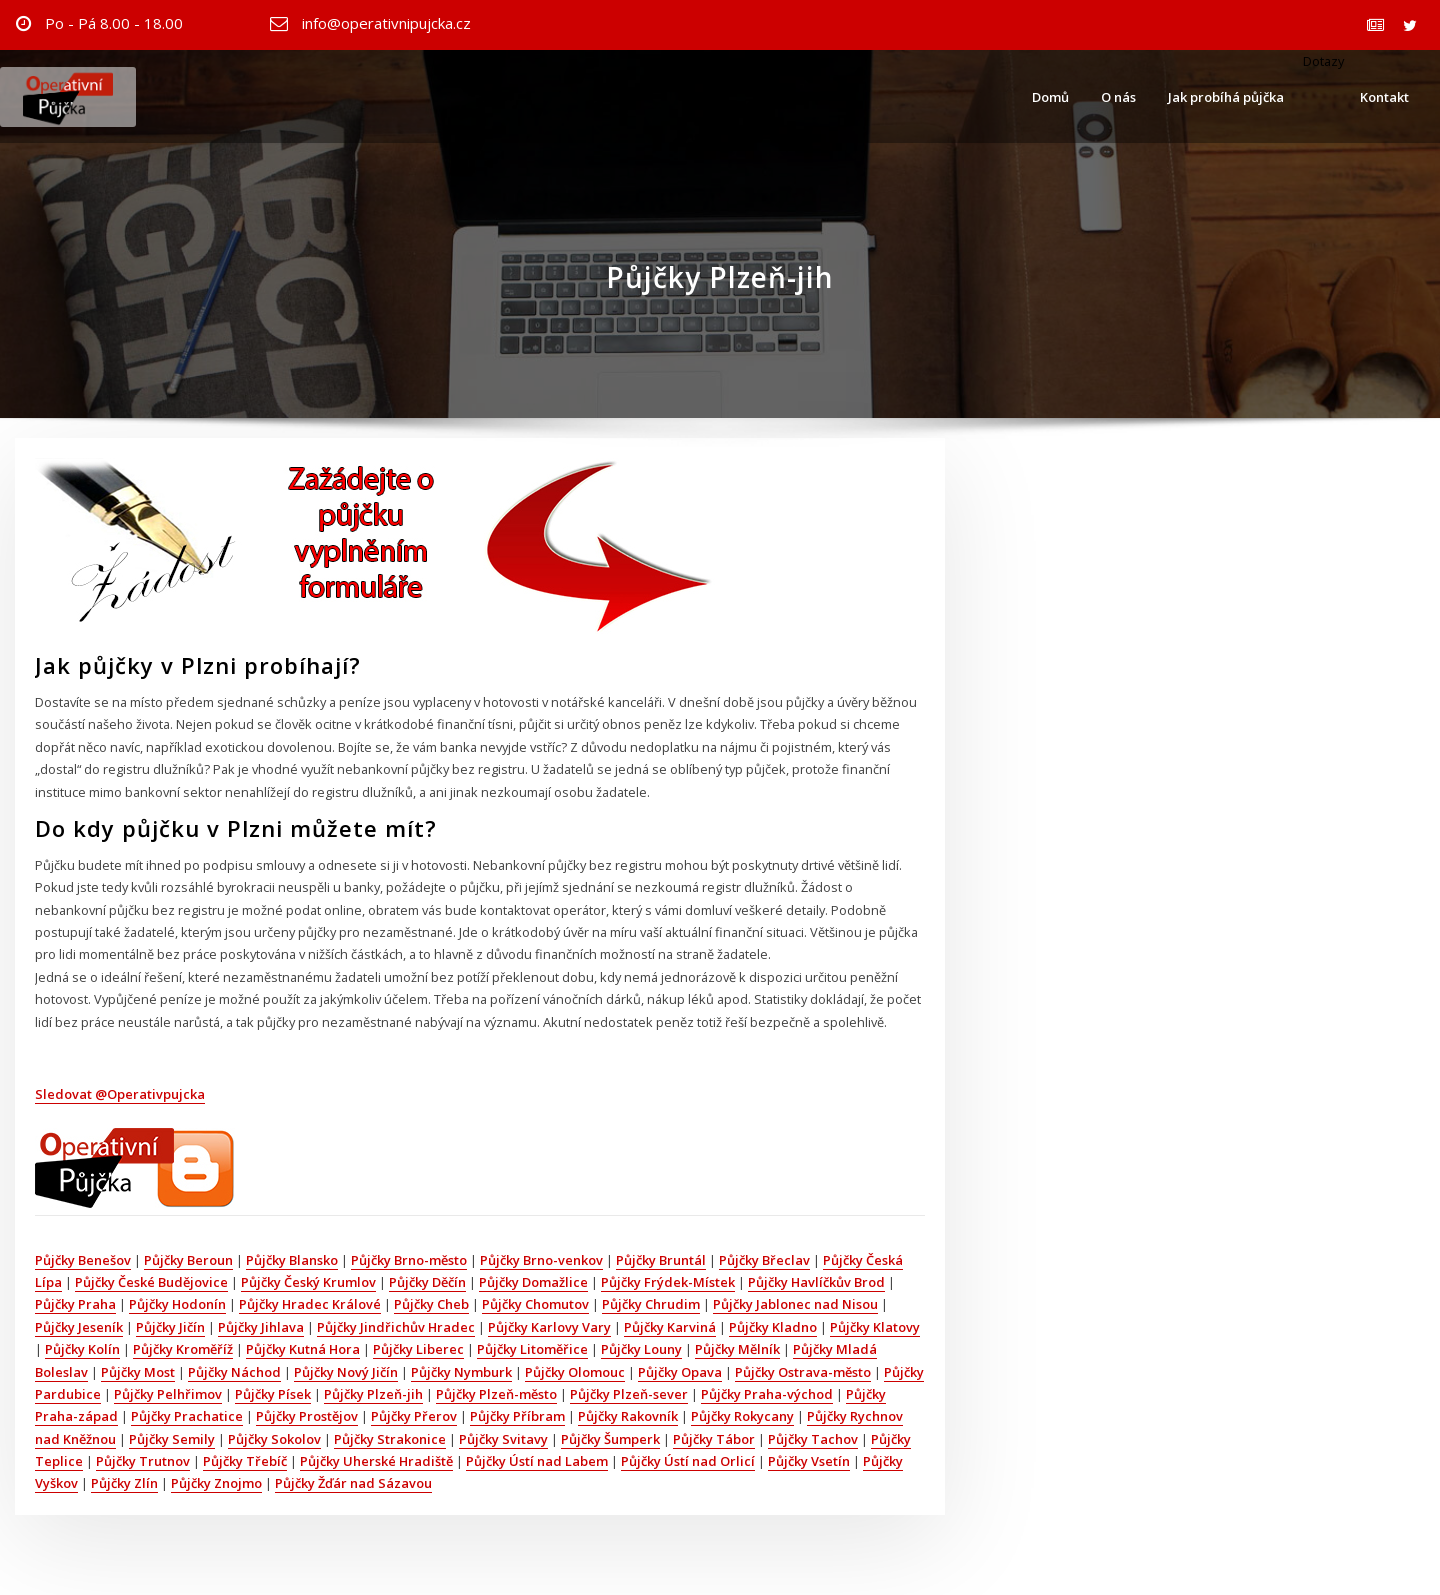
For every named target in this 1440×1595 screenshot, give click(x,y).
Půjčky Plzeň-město (496, 1394)
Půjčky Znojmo (216, 1483)
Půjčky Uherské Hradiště (376, 1461)
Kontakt (1384, 97)
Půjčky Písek (273, 1394)
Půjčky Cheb (431, 1304)
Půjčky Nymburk (461, 1372)
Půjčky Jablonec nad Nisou (795, 1304)
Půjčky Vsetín (809, 1461)
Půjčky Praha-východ (767, 1394)
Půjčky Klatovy (875, 1327)
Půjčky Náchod (234, 1372)
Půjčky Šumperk (610, 1439)
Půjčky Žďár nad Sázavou (353, 1483)
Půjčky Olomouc (575, 1372)
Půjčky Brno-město (409, 1260)
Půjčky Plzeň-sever (629, 1394)
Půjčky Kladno (773, 1327)
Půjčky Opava (680, 1372)
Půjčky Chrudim (651, 1304)
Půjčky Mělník (737, 1349)
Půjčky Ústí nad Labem (537, 1461)
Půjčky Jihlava (261, 1327)
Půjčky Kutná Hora (303, 1349)
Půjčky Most (138, 1372)
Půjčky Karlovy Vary (549, 1327)
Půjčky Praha (75, 1304)
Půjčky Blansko (292, 1260)
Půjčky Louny (641, 1349)
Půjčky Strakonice (390, 1439)
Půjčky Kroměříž (183, 1349)
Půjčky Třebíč (245, 1461)
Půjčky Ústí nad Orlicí (688, 1461)
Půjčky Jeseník (79, 1327)
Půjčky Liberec (418, 1349)
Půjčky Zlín (124, 1483)
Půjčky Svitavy (503, 1439)
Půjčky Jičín (170, 1327)
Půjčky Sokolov (274, 1439)
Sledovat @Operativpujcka (120, 1094)
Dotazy (1322, 61)
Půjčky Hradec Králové (310, 1304)
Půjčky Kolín (82, 1349)
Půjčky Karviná (670, 1327)
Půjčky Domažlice (533, 1282)
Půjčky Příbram (517, 1416)
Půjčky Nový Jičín (346, 1372)
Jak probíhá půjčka (1226, 97)
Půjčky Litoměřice (532, 1349)
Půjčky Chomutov (535, 1304)
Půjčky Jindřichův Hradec (396, 1327)
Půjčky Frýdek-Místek (668, 1282)
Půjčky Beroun (188, 1260)
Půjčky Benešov (83, 1260)
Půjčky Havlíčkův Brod (816, 1282)
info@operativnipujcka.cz (386, 23)
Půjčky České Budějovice (151, 1282)
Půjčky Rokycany (742, 1416)
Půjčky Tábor (714, 1439)
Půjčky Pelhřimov (168, 1394)
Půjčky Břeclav (764, 1260)
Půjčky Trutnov (143, 1461)
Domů (1050, 97)
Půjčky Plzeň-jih (373, 1394)
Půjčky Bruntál (661, 1260)
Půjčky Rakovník (628, 1416)
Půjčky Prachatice (187, 1416)
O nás (1118, 97)
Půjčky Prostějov (307, 1416)
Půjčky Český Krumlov (308, 1282)
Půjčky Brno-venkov (541, 1260)
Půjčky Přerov (414, 1416)
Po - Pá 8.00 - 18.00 (114, 23)
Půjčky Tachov (813, 1439)
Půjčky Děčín (427, 1282)
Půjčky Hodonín (177, 1304)
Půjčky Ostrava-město (803, 1372)
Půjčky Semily (172, 1439)
